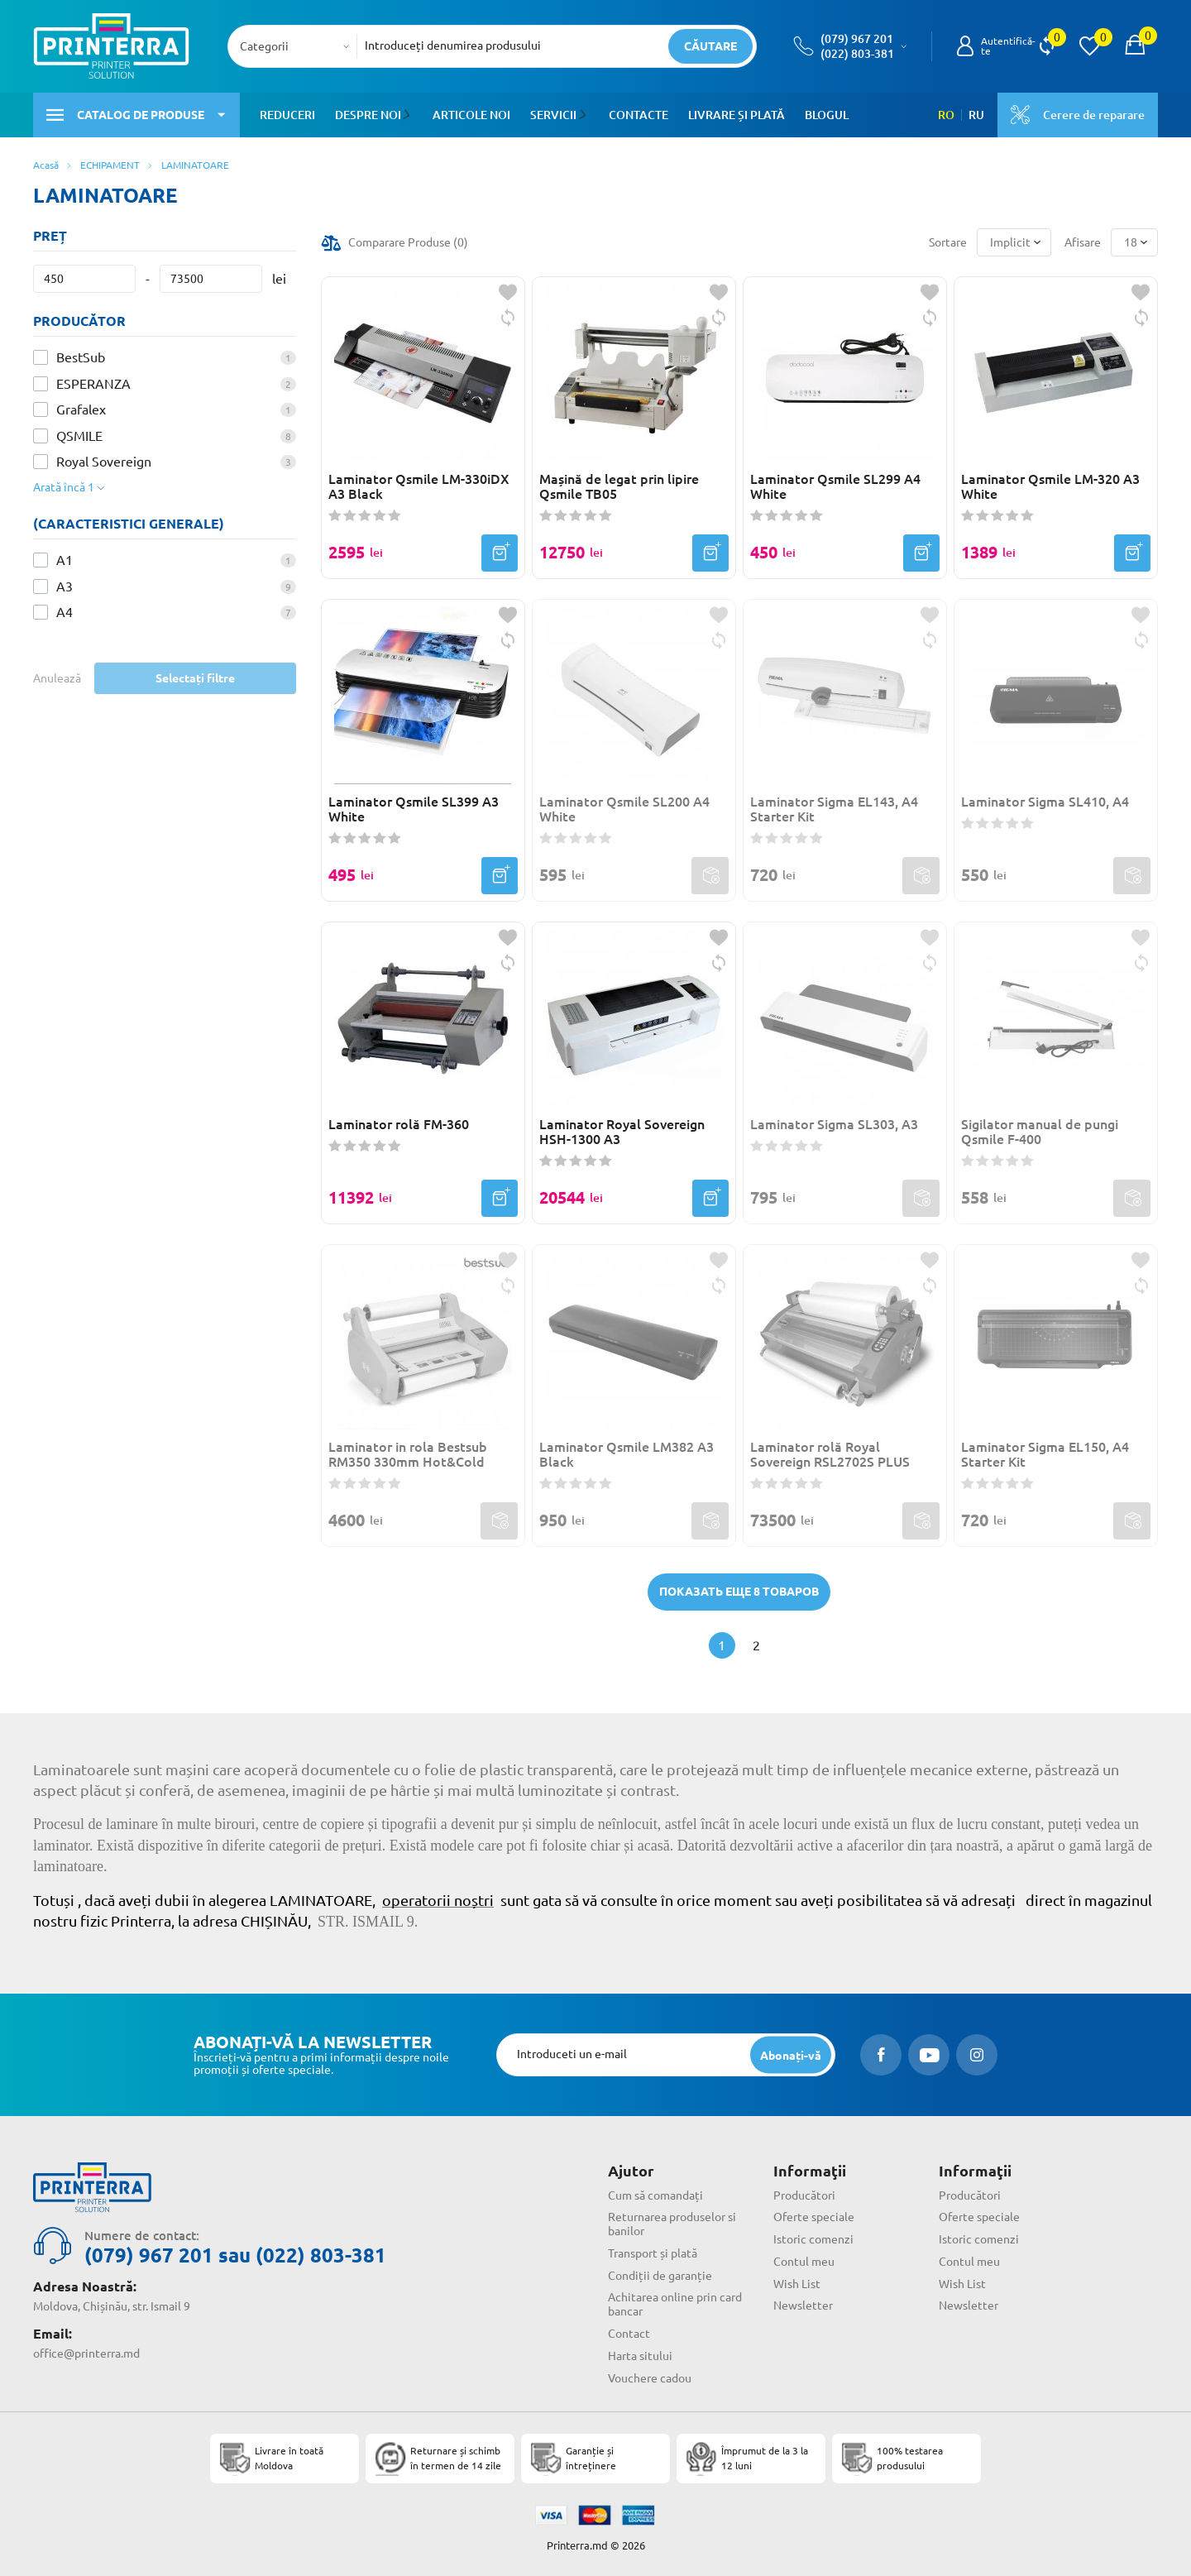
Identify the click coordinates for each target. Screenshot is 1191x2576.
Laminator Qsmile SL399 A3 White (413, 809)
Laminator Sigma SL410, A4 (1045, 801)
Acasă (46, 165)
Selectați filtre (195, 678)
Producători (804, 2195)
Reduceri (287, 115)
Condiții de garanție (660, 2275)
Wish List (796, 2284)
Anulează (57, 678)
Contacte (636, 115)
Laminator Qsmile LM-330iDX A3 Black (418, 486)
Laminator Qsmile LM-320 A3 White (1050, 486)
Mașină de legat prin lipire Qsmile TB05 (619, 486)
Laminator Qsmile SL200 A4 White (624, 809)
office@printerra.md (86, 2353)
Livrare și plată (734, 115)
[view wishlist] (1089, 46)
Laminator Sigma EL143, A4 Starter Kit (834, 809)
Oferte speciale (813, 2217)
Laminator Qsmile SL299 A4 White (835, 486)
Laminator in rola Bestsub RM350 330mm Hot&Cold (407, 1454)
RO (946, 115)
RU (976, 115)
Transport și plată (652, 2253)
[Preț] (84, 279)
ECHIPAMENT (110, 165)
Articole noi (470, 115)
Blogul (824, 115)
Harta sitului (640, 2356)
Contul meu (804, 2261)
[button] (409, 115)
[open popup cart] (1135, 46)
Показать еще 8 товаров (739, 1591)
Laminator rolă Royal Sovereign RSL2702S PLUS (830, 1454)
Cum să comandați (655, 2195)
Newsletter (803, 2305)
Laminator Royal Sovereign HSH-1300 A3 (622, 1132)
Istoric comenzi (813, 2239)
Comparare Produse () (408, 242)
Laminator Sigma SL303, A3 (834, 1124)
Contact (629, 2333)
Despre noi (368, 115)
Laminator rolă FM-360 (398, 1124)
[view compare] (1047, 46)
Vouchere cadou (649, 2378)
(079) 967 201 (856, 38)
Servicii (552, 115)
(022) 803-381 (857, 53)
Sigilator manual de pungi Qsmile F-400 (1039, 1132)
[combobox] (297, 46)
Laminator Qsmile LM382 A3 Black (626, 1454)
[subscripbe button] (790, 2055)
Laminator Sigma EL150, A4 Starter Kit (1045, 1454)
